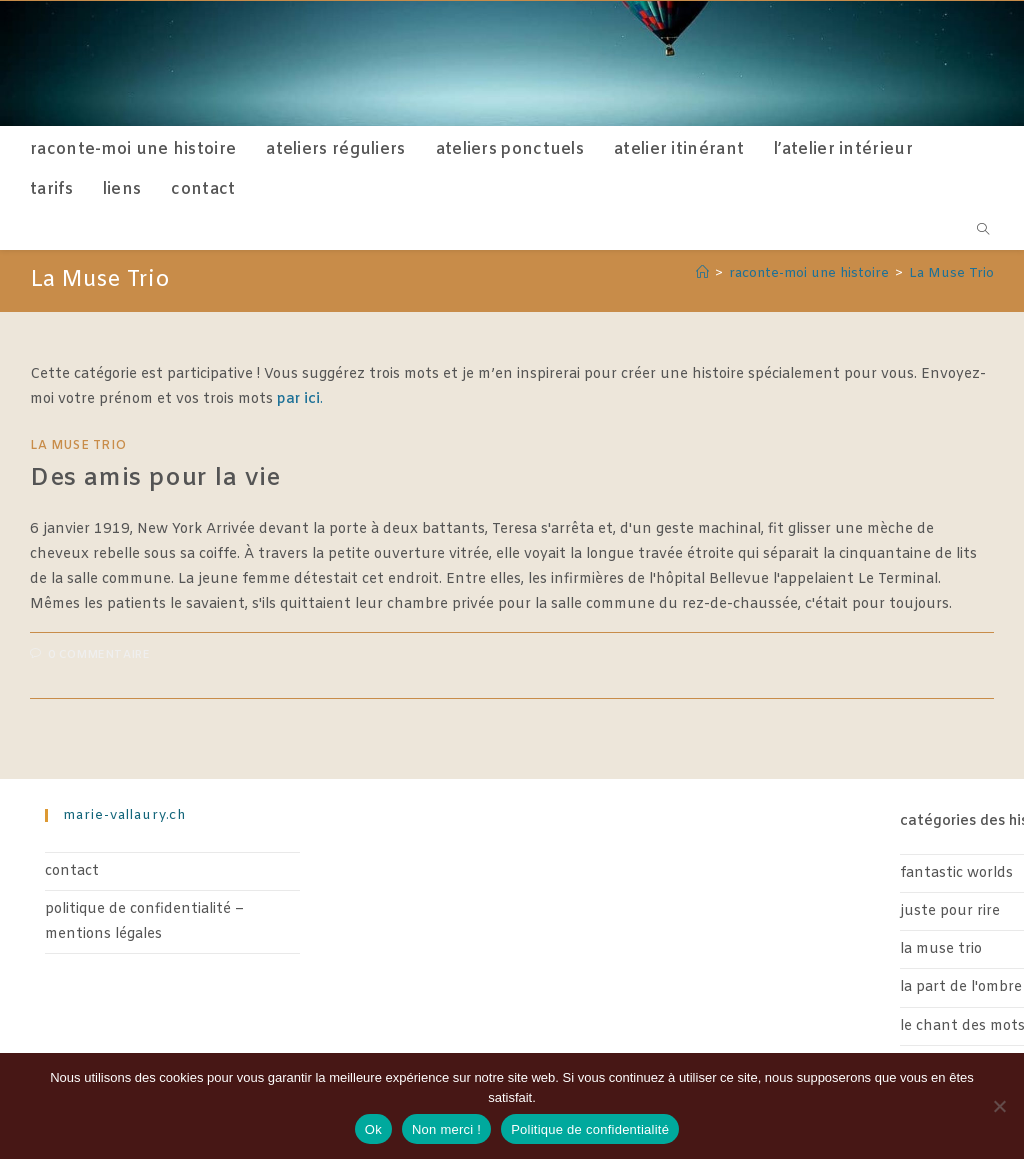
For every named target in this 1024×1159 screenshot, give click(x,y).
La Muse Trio (951, 273)
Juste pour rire (950, 911)
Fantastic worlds (956, 873)
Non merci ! (446, 1129)
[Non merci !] (999, 1106)
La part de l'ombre (961, 987)
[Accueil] (702, 273)
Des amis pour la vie (155, 479)
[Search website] (983, 232)
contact (72, 871)
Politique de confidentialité (590, 1129)
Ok (373, 1129)
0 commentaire (99, 655)
